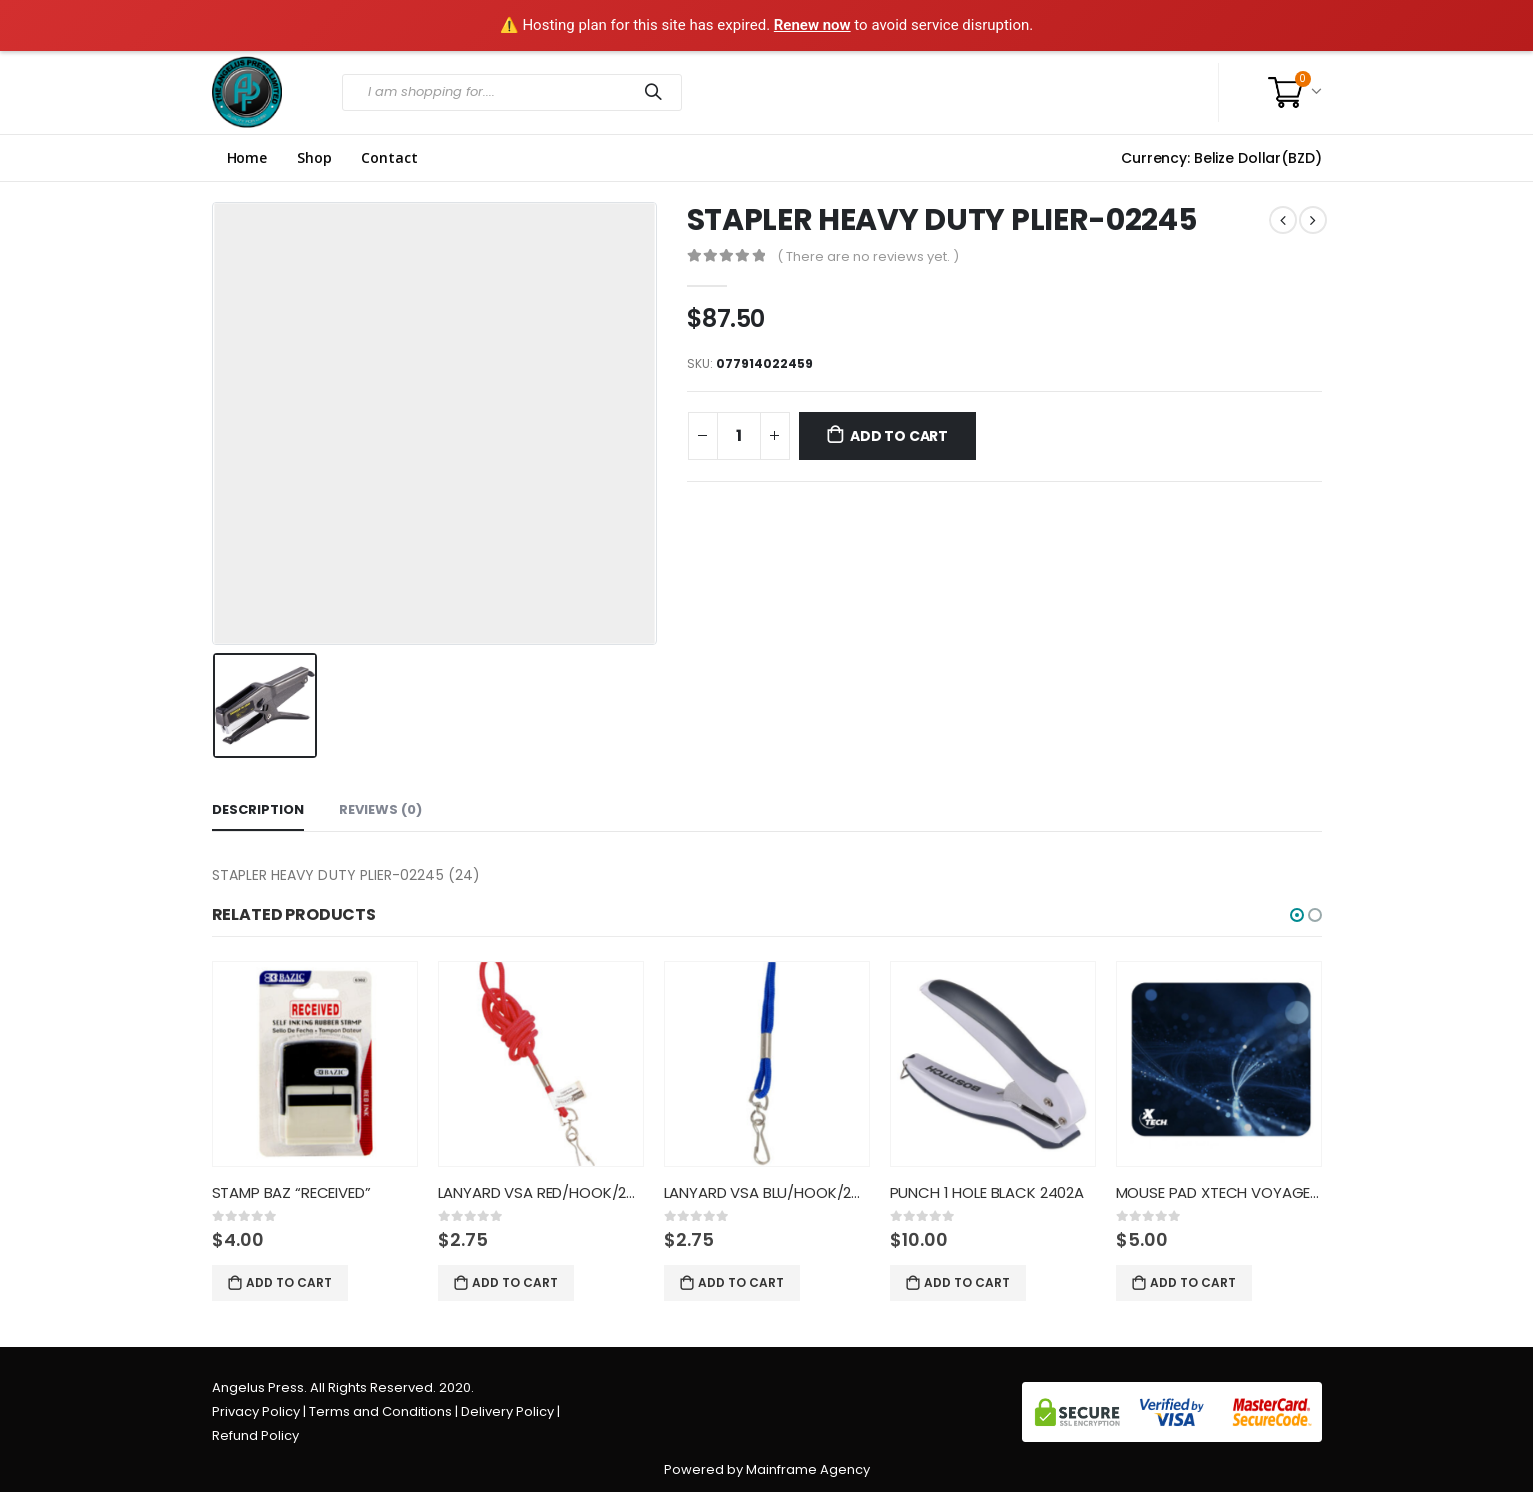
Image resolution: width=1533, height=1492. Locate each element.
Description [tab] (258, 809)
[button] (1297, 915)
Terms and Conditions (380, 1411)
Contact (389, 158)
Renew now (812, 25)
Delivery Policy (507, 1411)
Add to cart (899, 436)
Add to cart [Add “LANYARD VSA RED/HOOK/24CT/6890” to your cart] (515, 1282)
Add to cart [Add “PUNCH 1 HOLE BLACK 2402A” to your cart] (967, 1282)
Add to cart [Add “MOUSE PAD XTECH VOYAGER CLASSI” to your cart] (1193, 1282)
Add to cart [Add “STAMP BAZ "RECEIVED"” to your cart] (289, 1282)
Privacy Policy (256, 1411)
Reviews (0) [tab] (380, 809)
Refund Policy (255, 1435)
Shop (314, 158)
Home (247, 158)
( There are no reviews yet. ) (868, 256)
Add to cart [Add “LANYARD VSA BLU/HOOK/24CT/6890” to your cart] (741, 1282)
